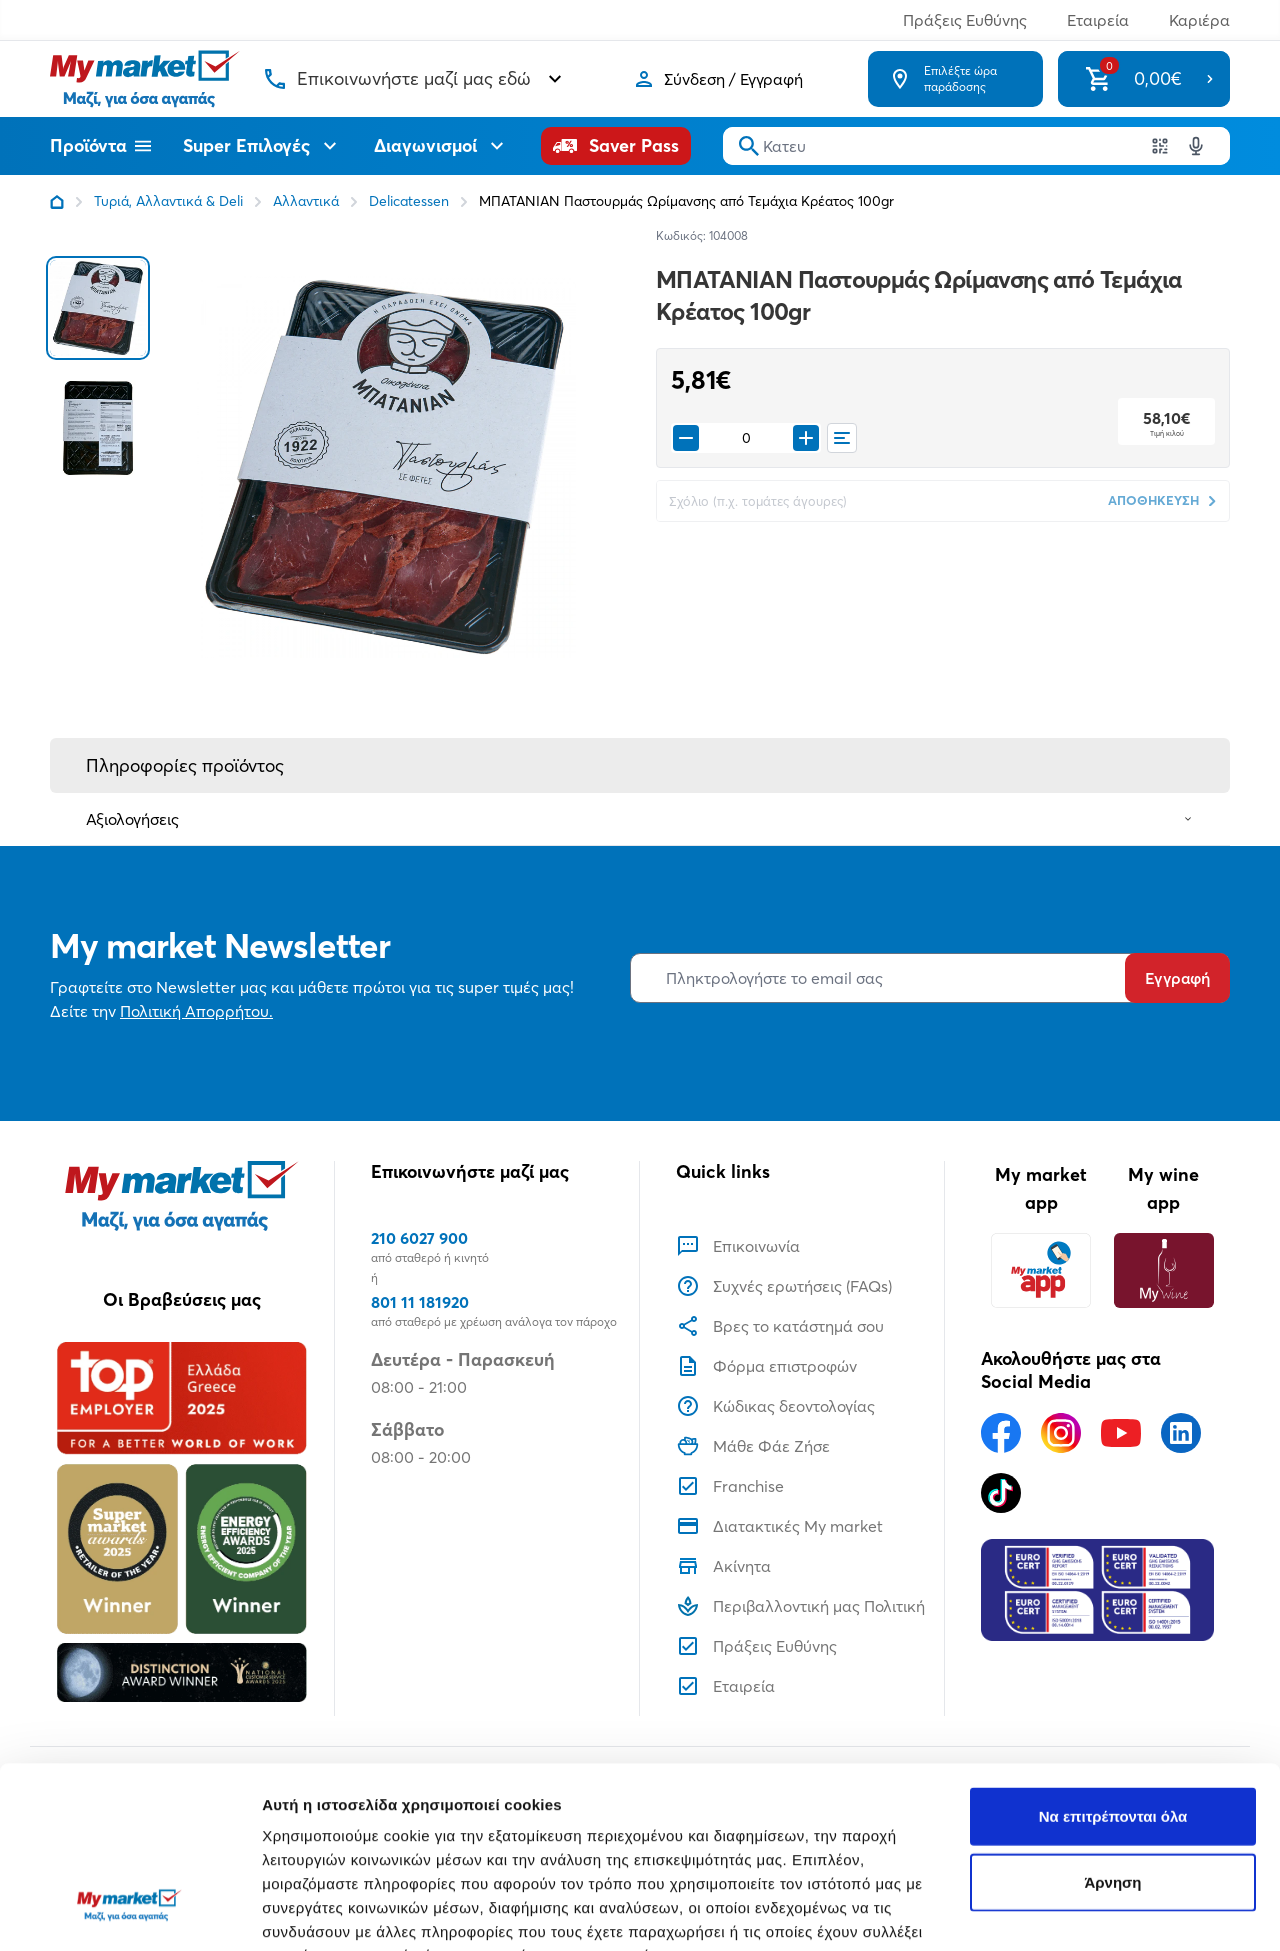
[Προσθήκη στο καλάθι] (806, 438)
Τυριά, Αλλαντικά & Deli (168, 201)
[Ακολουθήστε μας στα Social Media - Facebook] (1001, 1433)
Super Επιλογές (262, 146)
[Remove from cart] (686, 438)
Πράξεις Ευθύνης (965, 20)
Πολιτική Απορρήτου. (196, 1011)
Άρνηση (1112, 1726)
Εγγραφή (1177, 978)
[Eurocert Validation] (1097, 1590)
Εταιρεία (1098, 20)
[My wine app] (1163, 1270)
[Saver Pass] (616, 146)
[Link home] (57, 202)
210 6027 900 (419, 1238)
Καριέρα (1199, 20)
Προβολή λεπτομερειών (348, 1911)
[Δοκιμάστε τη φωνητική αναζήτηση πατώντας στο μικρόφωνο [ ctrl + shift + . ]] (1196, 146)
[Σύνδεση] (717, 79)
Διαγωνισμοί (441, 146)
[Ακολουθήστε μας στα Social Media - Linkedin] (1181, 1433)
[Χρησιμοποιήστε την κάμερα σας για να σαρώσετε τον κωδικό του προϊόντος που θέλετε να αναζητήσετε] (1160, 146)
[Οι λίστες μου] (842, 438)
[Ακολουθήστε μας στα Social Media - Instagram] (1061, 1433)
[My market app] (1041, 1270)
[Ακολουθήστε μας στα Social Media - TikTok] (1001, 1493)
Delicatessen (409, 201)
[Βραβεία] (182, 1522)
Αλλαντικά (306, 201)
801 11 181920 (420, 1302)
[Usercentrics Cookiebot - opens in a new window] (129, 1912)
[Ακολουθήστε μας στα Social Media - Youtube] (1121, 1433)
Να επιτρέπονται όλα (1113, 1660)
